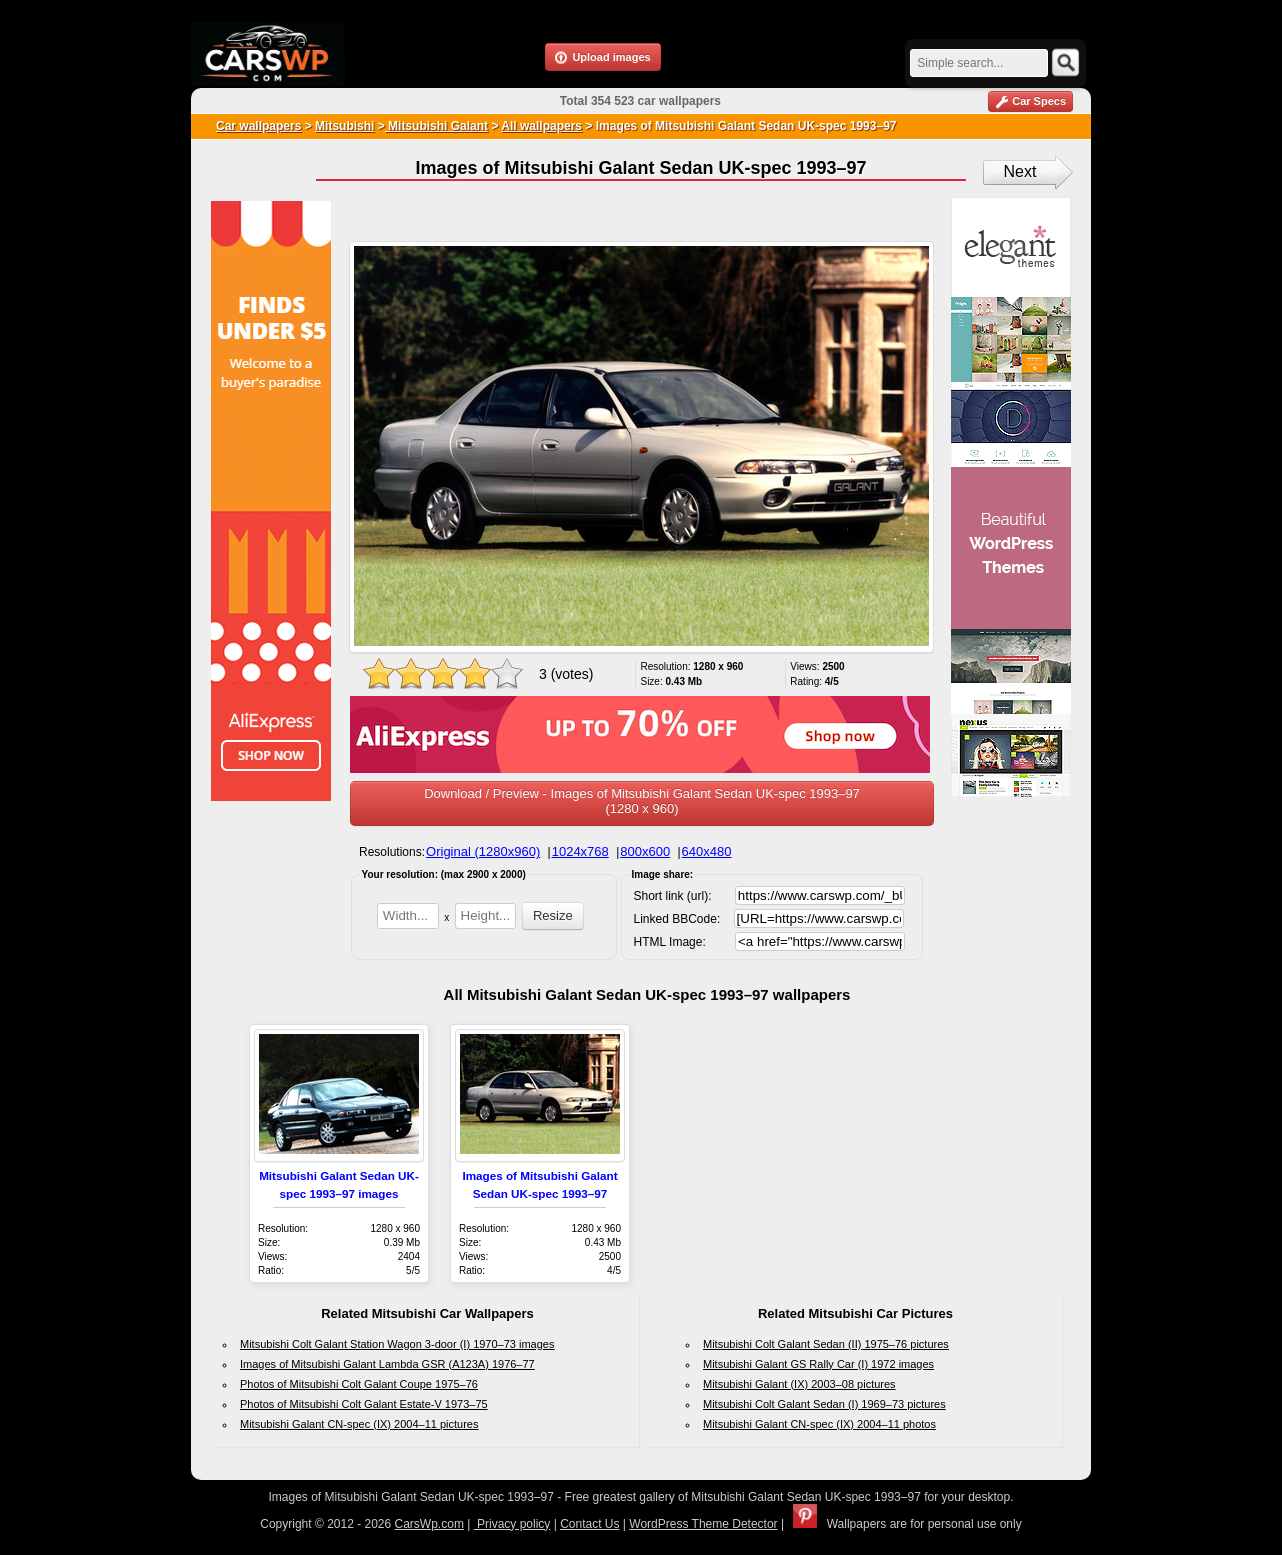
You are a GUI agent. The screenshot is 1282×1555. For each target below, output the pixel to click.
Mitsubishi (344, 126)
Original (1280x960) (483, 851)
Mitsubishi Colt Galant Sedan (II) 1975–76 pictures (826, 1344)
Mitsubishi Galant (436, 126)
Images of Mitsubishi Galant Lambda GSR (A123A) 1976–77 (387, 1364)
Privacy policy (512, 1524)
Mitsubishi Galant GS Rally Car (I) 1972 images (818, 1364)
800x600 (645, 851)
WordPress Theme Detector (703, 1524)
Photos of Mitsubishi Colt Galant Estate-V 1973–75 (364, 1404)
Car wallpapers (258, 126)
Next (1020, 171)
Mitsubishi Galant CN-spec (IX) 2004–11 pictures (359, 1424)
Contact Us (589, 1524)
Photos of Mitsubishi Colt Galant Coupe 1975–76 (359, 1384)
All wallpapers (541, 126)
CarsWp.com (429, 1524)
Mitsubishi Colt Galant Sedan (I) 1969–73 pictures (824, 1404)
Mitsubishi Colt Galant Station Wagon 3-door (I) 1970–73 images (397, 1344)
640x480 (707, 851)
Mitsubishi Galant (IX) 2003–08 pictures (799, 1384)
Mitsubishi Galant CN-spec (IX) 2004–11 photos (819, 1424)
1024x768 (580, 851)
